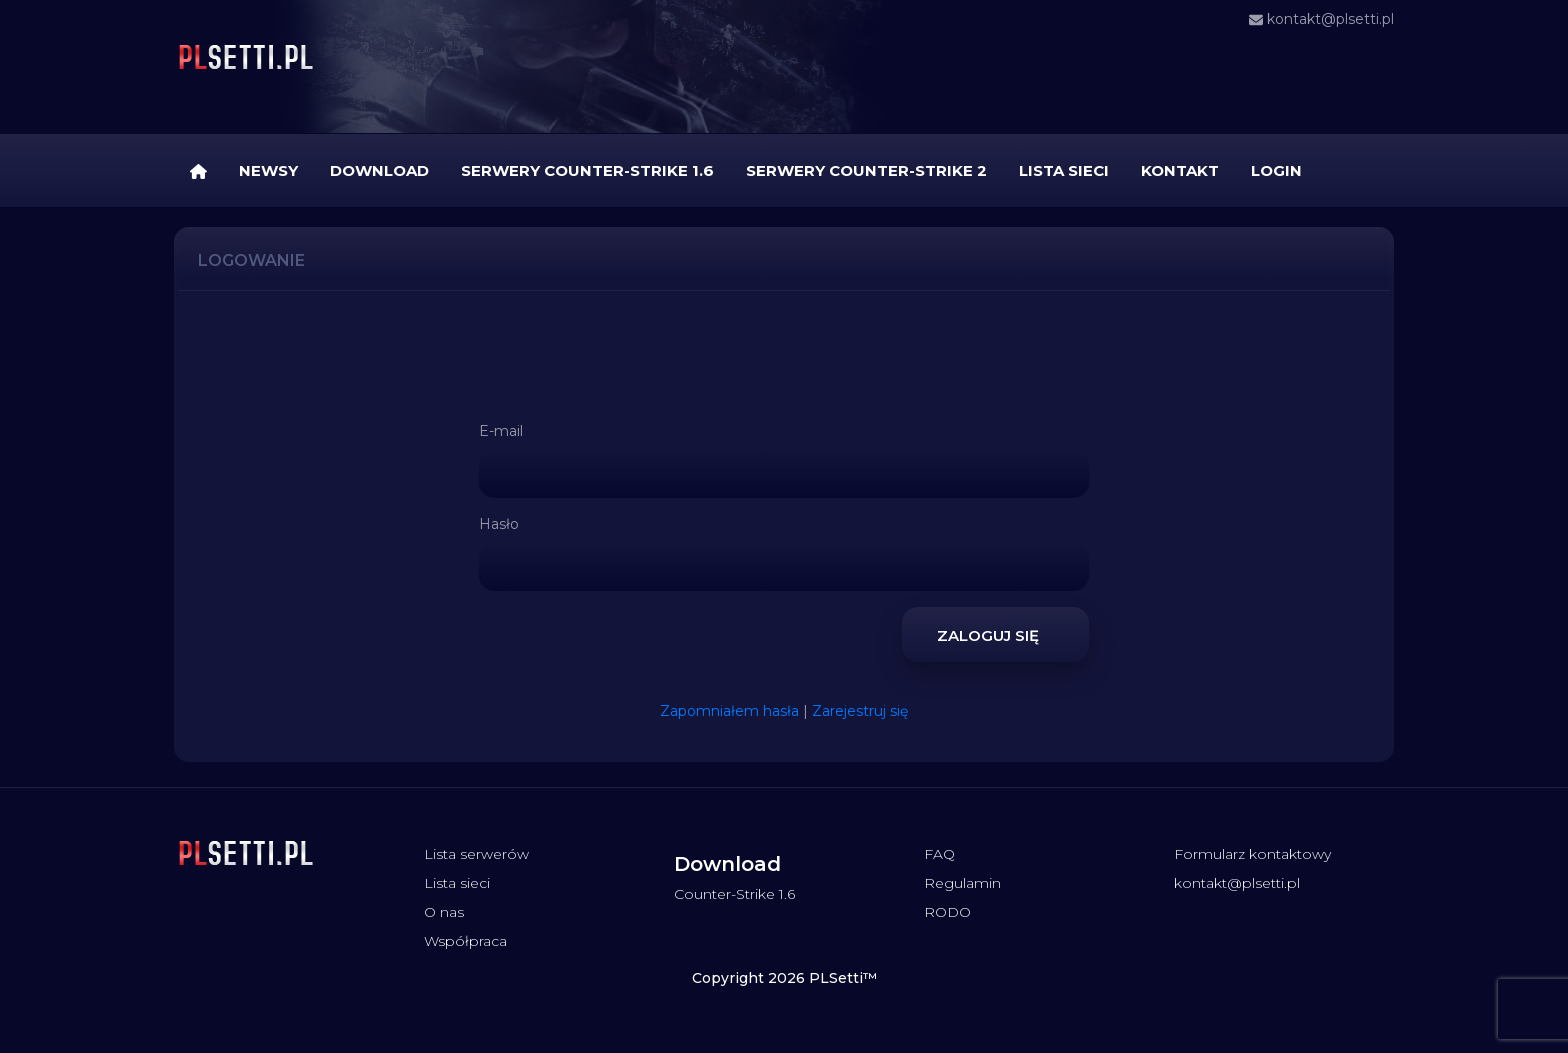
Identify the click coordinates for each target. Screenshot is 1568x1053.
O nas (444, 912)
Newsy (268, 170)
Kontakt (1180, 170)
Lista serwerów (476, 854)
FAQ (939, 854)
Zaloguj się (995, 633)
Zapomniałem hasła (729, 711)
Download (379, 170)
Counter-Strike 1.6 (734, 894)
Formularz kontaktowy (1252, 854)
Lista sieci (1064, 170)
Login (1276, 170)
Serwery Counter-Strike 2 (866, 170)
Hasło (499, 524)
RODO (947, 912)
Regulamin (962, 883)
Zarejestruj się (860, 711)
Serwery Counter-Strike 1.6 (587, 170)
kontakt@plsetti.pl (1321, 19)
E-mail (501, 431)
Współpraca (465, 941)
